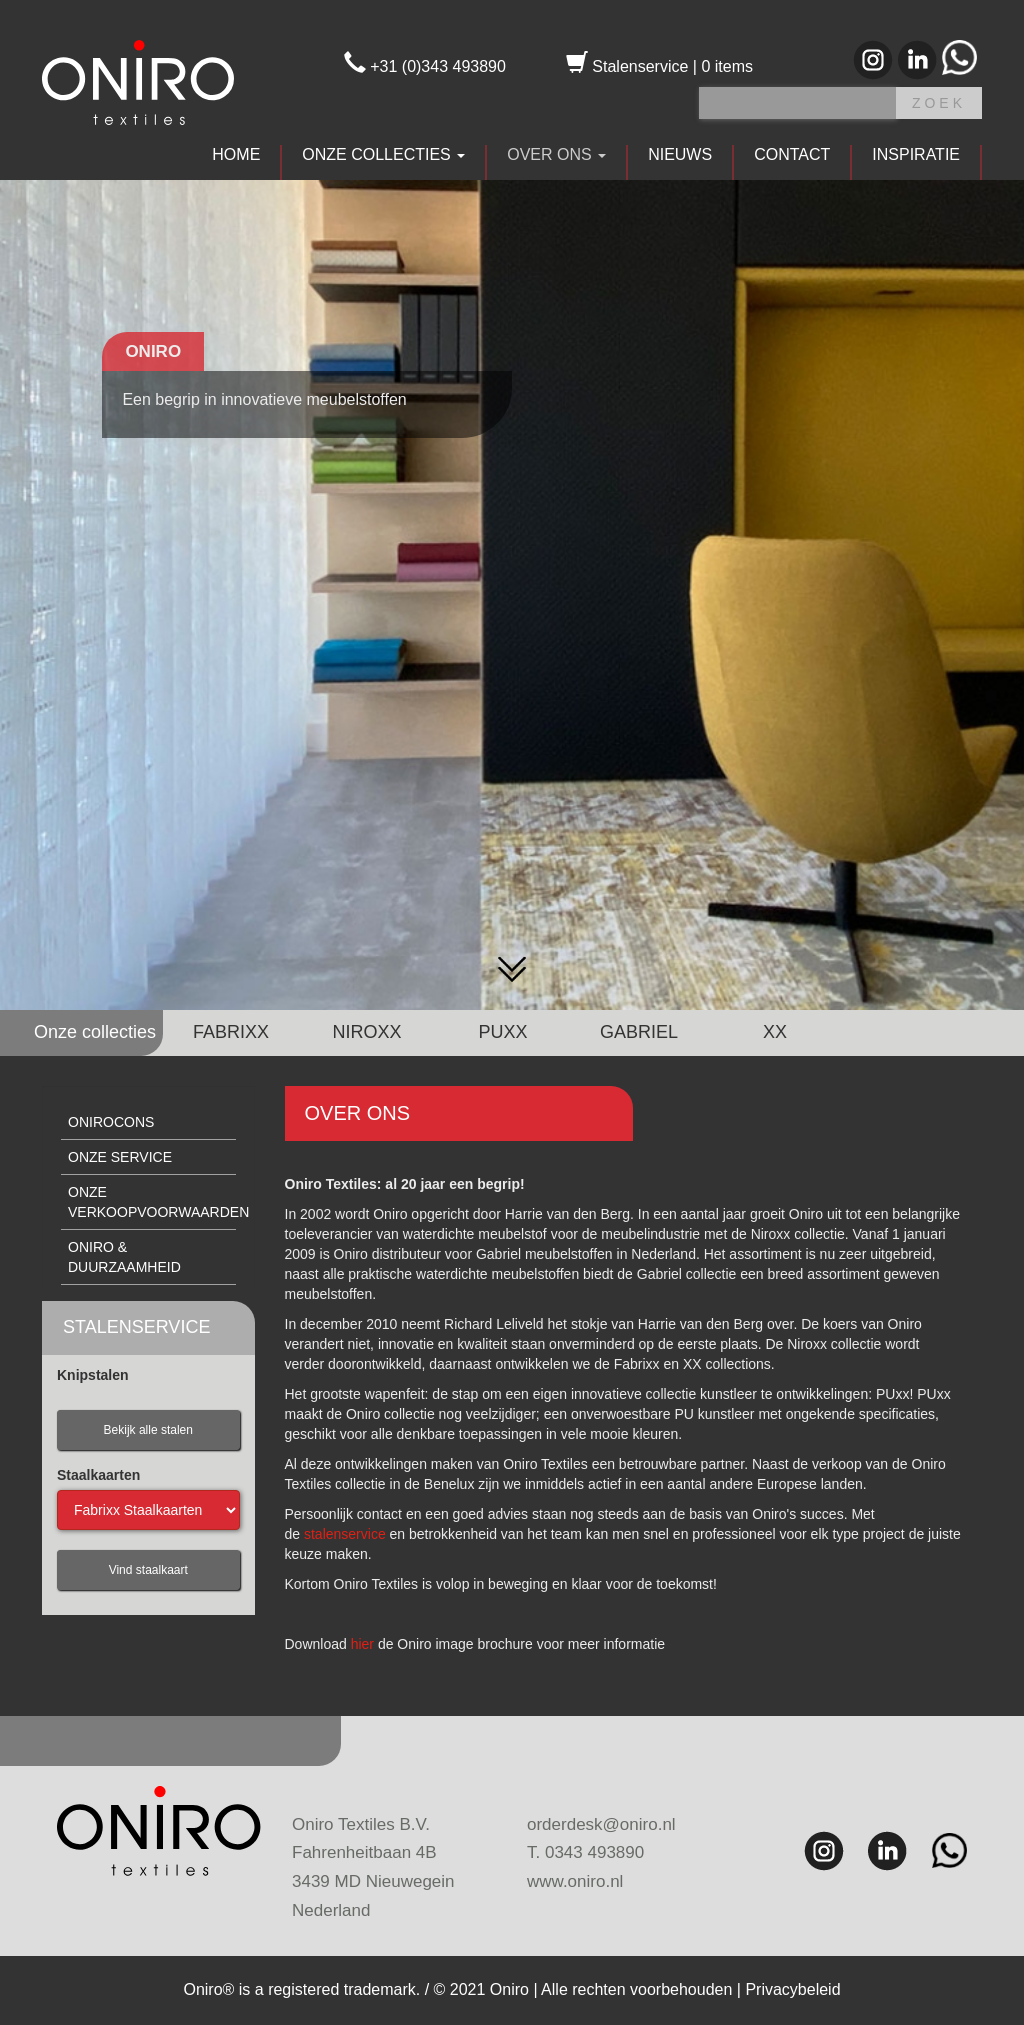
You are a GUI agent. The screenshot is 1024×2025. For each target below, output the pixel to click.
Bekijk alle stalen (148, 1430)
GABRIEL (639, 1032)
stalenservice (345, 1534)
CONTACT (792, 154)
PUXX (502, 1032)
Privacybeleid (792, 1989)
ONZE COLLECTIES (383, 154)
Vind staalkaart (148, 1570)
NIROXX (366, 1032)
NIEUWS (680, 154)
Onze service (120, 1157)
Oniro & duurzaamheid (124, 1257)
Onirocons (111, 1122)
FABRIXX (231, 1032)
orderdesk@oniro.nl (601, 1824)
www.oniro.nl (575, 1881)
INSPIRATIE (916, 154)
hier (362, 1644)
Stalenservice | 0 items (659, 66)
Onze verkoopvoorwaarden (152, 1202)
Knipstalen (93, 1375)
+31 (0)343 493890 (425, 66)
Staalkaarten (98, 1475)
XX (775, 1032)
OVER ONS (556, 154)
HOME (236, 154)
